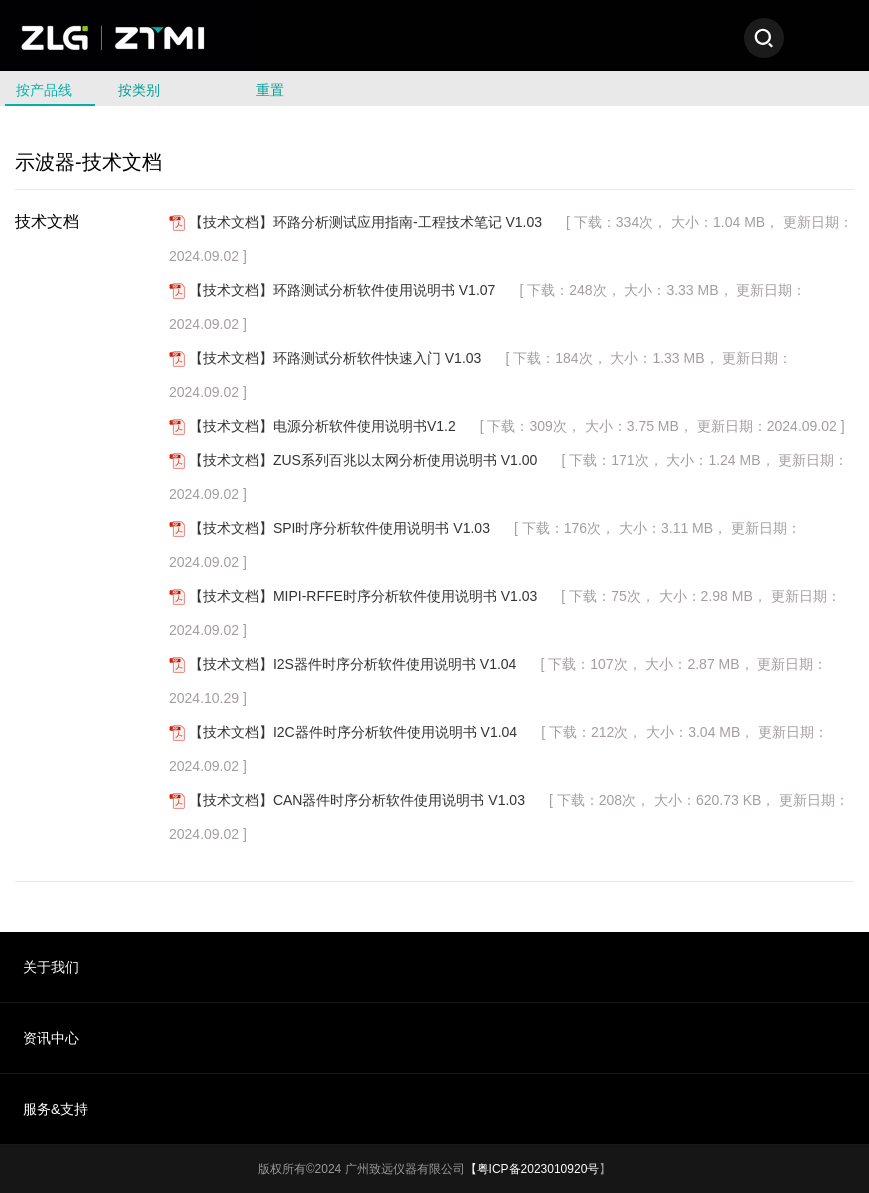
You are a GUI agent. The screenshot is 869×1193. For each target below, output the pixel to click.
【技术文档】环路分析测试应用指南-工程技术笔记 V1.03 (365, 222)
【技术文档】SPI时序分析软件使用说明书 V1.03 (339, 528)
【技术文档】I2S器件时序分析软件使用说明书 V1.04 (353, 664)
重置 (270, 90)
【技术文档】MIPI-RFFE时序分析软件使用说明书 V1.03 (363, 596)
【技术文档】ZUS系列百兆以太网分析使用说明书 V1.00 (363, 460)
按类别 (145, 90)
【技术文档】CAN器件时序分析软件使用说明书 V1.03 (357, 800)
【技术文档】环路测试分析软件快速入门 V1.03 (335, 358)
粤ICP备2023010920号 (538, 1169)
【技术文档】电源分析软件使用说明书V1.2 (322, 426)
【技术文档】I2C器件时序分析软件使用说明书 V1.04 (353, 732)
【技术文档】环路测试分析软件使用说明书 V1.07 (342, 290)
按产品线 (50, 90)
